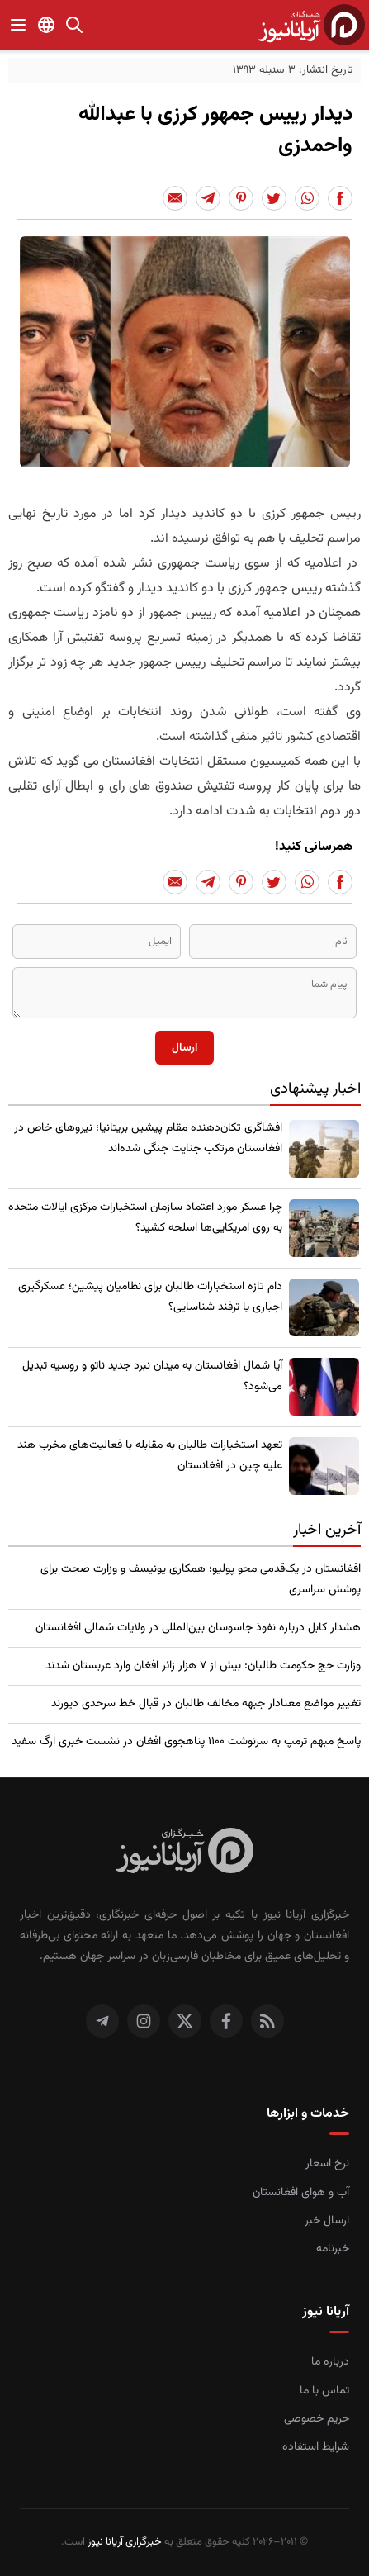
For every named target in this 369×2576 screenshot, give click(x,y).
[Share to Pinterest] (241, 198)
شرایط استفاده (315, 2447)
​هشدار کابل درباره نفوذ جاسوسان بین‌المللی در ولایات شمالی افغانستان (198, 1628)
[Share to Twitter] (274, 198)
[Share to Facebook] (340, 198)
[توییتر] (184, 2021)
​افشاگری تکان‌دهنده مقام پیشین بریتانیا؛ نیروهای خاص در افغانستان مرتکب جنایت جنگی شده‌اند (148, 1138)
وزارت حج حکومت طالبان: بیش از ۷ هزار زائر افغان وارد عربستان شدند (203, 1666)
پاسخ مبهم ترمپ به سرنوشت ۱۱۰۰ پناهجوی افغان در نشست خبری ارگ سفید (186, 1742)
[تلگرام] (102, 2021)
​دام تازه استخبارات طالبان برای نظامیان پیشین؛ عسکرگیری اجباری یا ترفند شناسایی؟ (150, 1297)
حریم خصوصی (316, 2419)
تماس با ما (324, 2391)
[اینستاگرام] (143, 2021)
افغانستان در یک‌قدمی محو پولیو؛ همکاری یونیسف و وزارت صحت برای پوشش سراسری (200, 1579)
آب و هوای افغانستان (301, 2193)
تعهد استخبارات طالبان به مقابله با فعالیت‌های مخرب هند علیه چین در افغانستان (149, 1455)
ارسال (184, 1047)
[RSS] (267, 2021)
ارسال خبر (327, 2221)
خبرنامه (332, 2249)
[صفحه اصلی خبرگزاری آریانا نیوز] (184, 1852)
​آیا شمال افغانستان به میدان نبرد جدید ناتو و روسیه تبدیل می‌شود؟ (152, 1376)
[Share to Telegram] (208, 198)
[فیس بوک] (226, 2021)
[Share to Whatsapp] (307, 198)
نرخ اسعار (327, 2164)
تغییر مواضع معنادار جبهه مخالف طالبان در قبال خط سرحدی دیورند (206, 1704)
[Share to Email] (175, 198)
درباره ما (330, 2362)
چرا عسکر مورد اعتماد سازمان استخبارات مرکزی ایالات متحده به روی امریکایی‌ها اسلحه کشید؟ (145, 1217)
